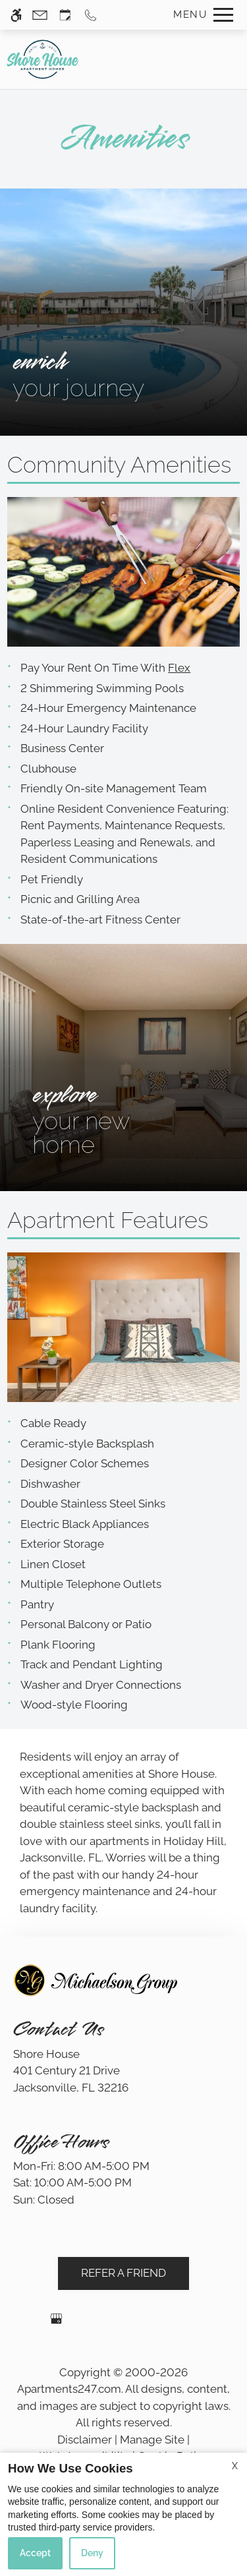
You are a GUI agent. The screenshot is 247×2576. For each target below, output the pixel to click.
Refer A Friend (123, 2272)
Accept (35, 2553)
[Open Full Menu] (200, 14)
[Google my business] (56, 2323)
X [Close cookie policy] (235, 2466)
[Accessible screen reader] (16, 14)
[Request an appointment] (65, 14)
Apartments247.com (69, 2388)
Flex (179, 667)
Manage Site (152, 2439)
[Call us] (90, 14)
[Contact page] (40, 14)
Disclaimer (84, 2439)
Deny (92, 2553)
